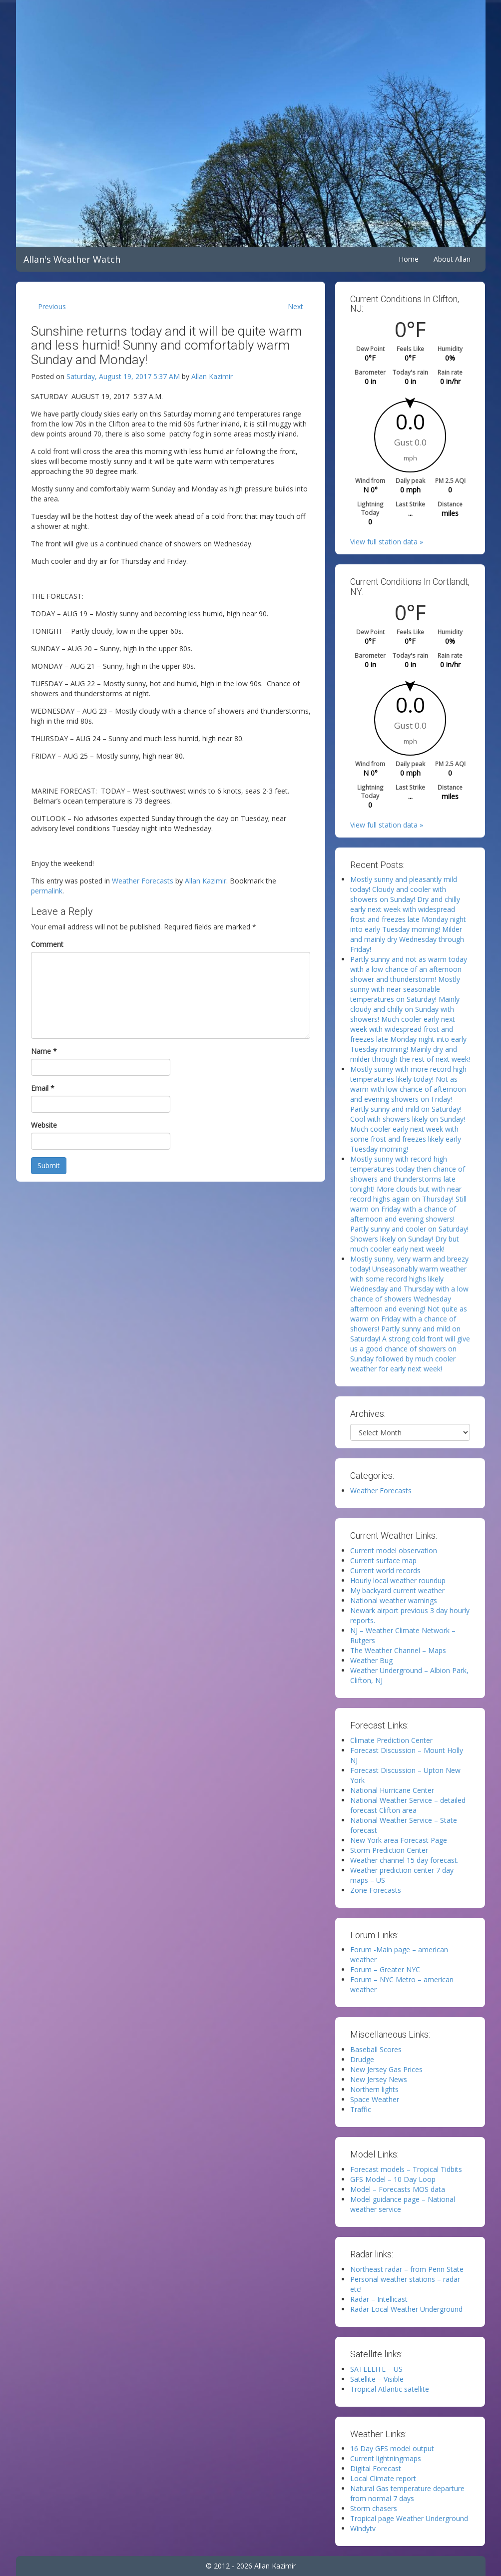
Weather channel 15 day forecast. (404, 1860)
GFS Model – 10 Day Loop (393, 2179)
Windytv (363, 2528)
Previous (52, 306)
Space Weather (374, 2099)
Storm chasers (373, 2508)
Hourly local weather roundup (398, 1580)
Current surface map (383, 1560)
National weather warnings (393, 1600)
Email (42, 1088)
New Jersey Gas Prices (386, 2069)
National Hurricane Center (392, 1790)
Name (44, 1051)
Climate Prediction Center (391, 1740)
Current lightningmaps (385, 2458)
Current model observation (393, 1550)
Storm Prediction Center (389, 1850)
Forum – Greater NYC (385, 1969)
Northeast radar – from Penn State (407, 2269)
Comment (47, 944)
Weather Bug (371, 1660)
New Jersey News (378, 2079)
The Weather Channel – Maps (398, 1650)
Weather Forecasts (142, 880)
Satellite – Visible (377, 2379)
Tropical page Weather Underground (409, 2518)
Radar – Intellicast (379, 2299)
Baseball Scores (376, 2049)
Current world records (385, 1570)
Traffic (360, 2109)
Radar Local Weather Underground (406, 2309)
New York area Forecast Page (398, 1840)
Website (44, 1125)
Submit (48, 1165)
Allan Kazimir (212, 376)
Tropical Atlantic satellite (389, 2389)
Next (295, 306)
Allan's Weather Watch (71, 259)
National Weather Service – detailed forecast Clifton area (408, 1805)
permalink (46, 890)
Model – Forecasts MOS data (397, 2189)
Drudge (362, 2059)
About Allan (452, 259)
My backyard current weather (397, 1590)
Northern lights (374, 2089)
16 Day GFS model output (392, 2448)
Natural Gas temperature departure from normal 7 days (407, 2493)
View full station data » (386, 541)
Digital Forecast (375, 2468)
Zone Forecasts (375, 1890)
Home (409, 259)
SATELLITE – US (376, 2369)
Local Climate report (383, 2478)
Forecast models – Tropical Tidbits (406, 2169)
